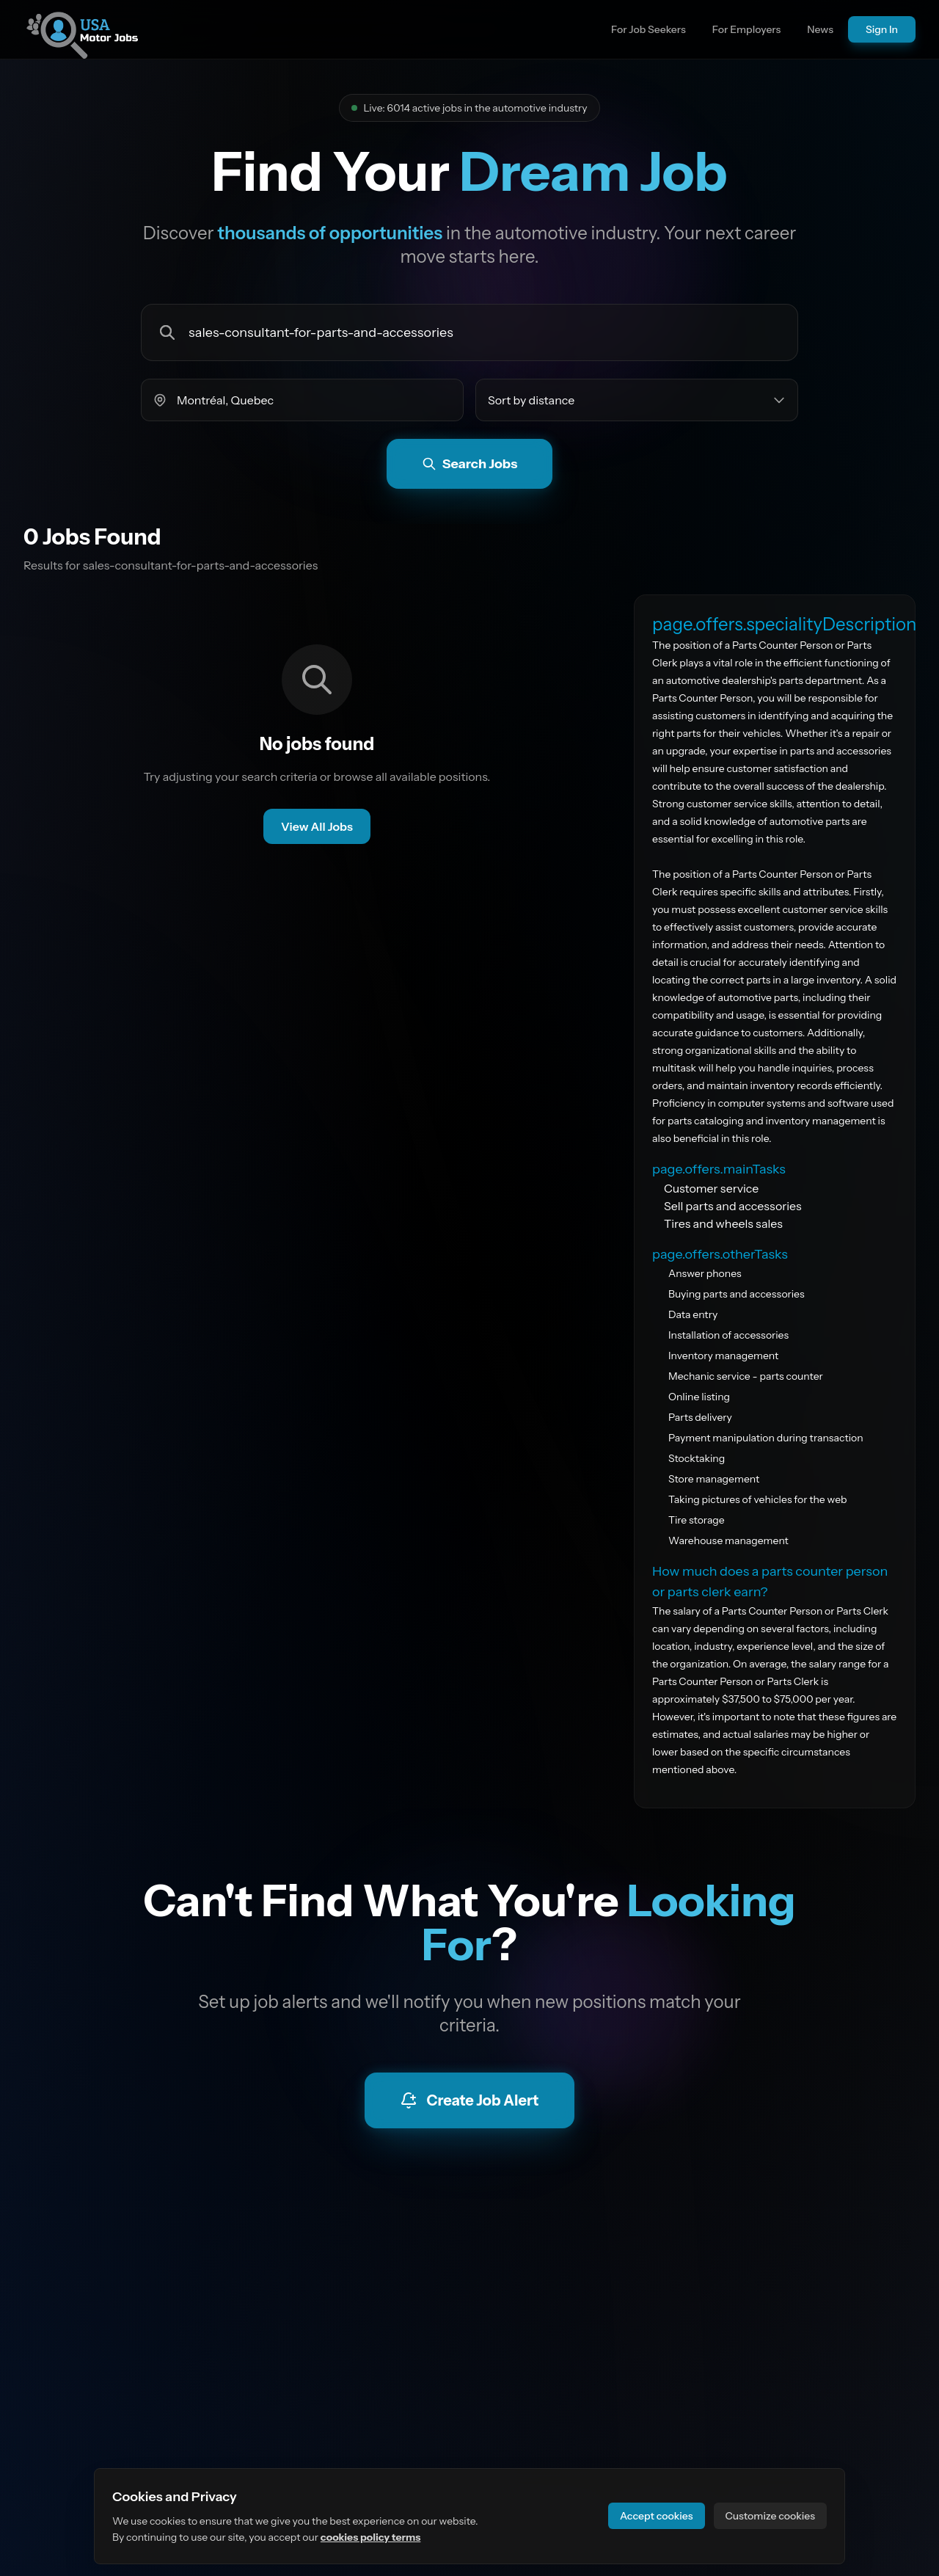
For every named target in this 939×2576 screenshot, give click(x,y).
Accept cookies (656, 2515)
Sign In (882, 29)
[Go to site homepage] (82, 29)
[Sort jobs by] (636, 400)
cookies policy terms (371, 2537)
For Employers (746, 29)
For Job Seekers (648, 29)
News (820, 29)
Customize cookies (770, 2515)
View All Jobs (317, 826)
